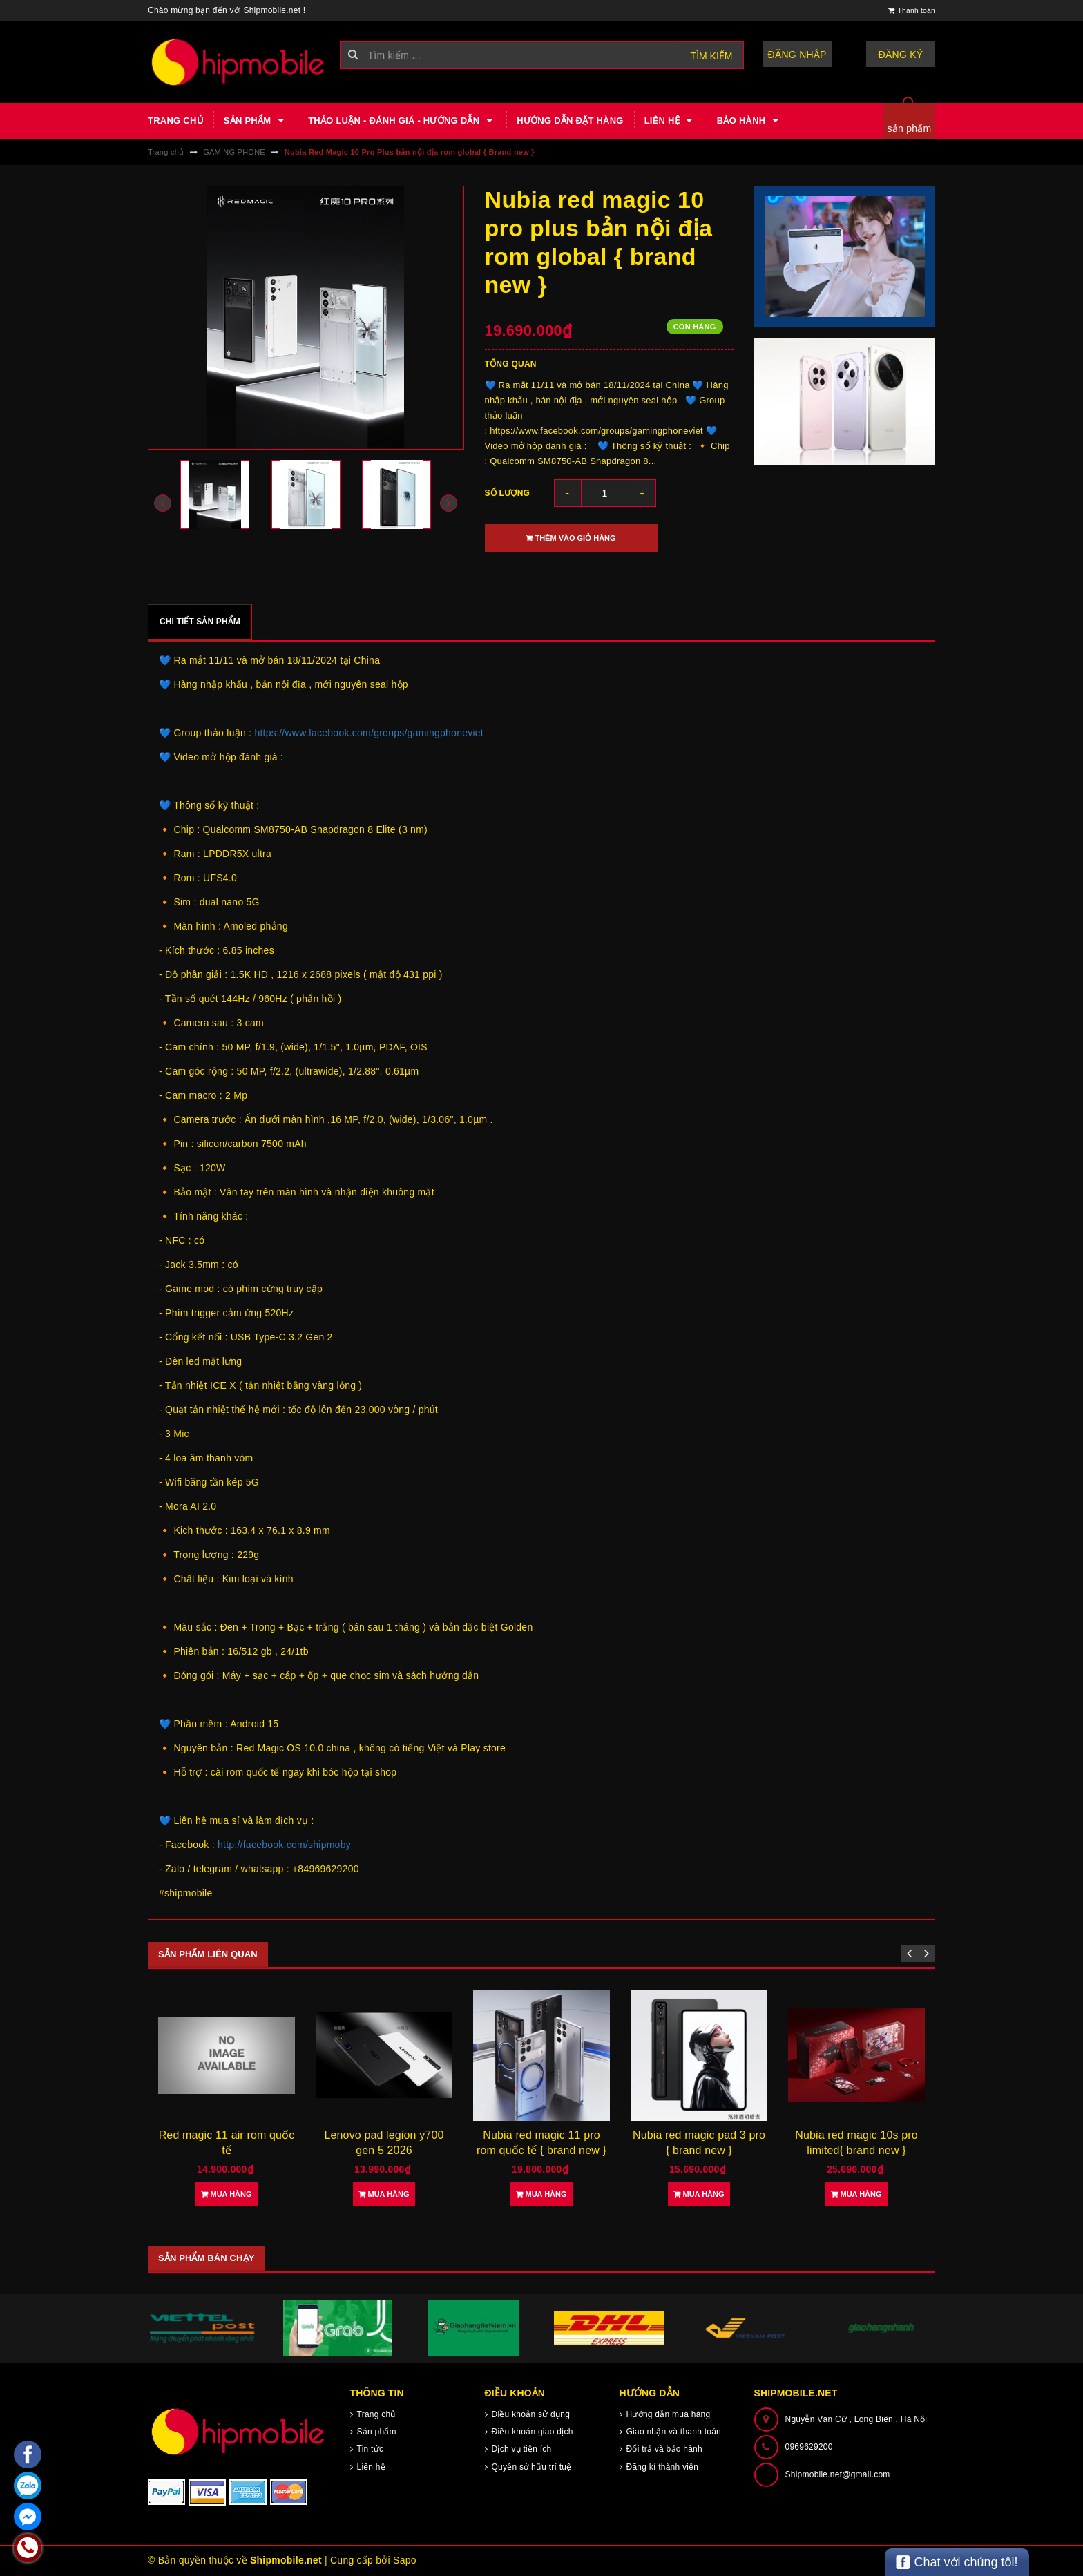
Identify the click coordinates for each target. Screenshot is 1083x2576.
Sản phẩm (255, 121)
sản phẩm (910, 128)
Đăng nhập (797, 54)
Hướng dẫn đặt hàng (570, 120)
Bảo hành (749, 121)
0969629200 (809, 2447)
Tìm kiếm (712, 55)
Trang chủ (175, 120)
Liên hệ (670, 121)
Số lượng (507, 493)
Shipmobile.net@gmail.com (837, 2474)
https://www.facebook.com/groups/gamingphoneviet (368, 732)
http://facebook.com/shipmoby (284, 1844)
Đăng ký (901, 54)
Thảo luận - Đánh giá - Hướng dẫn (402, 121)
